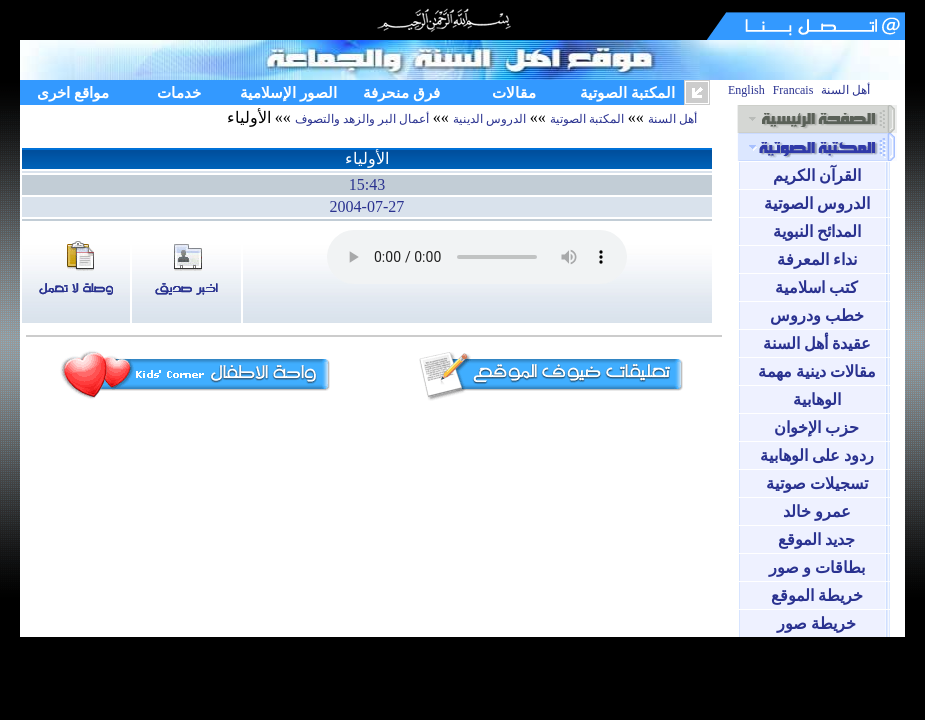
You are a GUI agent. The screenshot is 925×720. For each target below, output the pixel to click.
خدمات (179, 92)
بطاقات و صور (817, 567)
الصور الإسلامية (288, 92)
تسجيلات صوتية (817, 483)
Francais (793, 90)
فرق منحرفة (401, 92)
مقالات (514, 92)
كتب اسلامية (816, 287)
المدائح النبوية (817, 231)
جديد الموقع (816, 539)
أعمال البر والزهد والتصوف (362, 119)
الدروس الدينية (489, 119)
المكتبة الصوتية (627, 92)
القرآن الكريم (817, 175)
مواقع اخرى (73, 92)
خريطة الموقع (817, 595)
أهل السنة (845, 90)
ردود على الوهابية (817, 455)
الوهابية (817, 399)
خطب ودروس (817, 315)
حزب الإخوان (816, 427)
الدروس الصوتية (817, 203)
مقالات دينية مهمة (817, 371)
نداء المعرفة (817, 259)
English (746, 90)
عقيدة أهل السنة (817, 343)
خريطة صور (816, 623)
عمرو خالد (817, 511)
